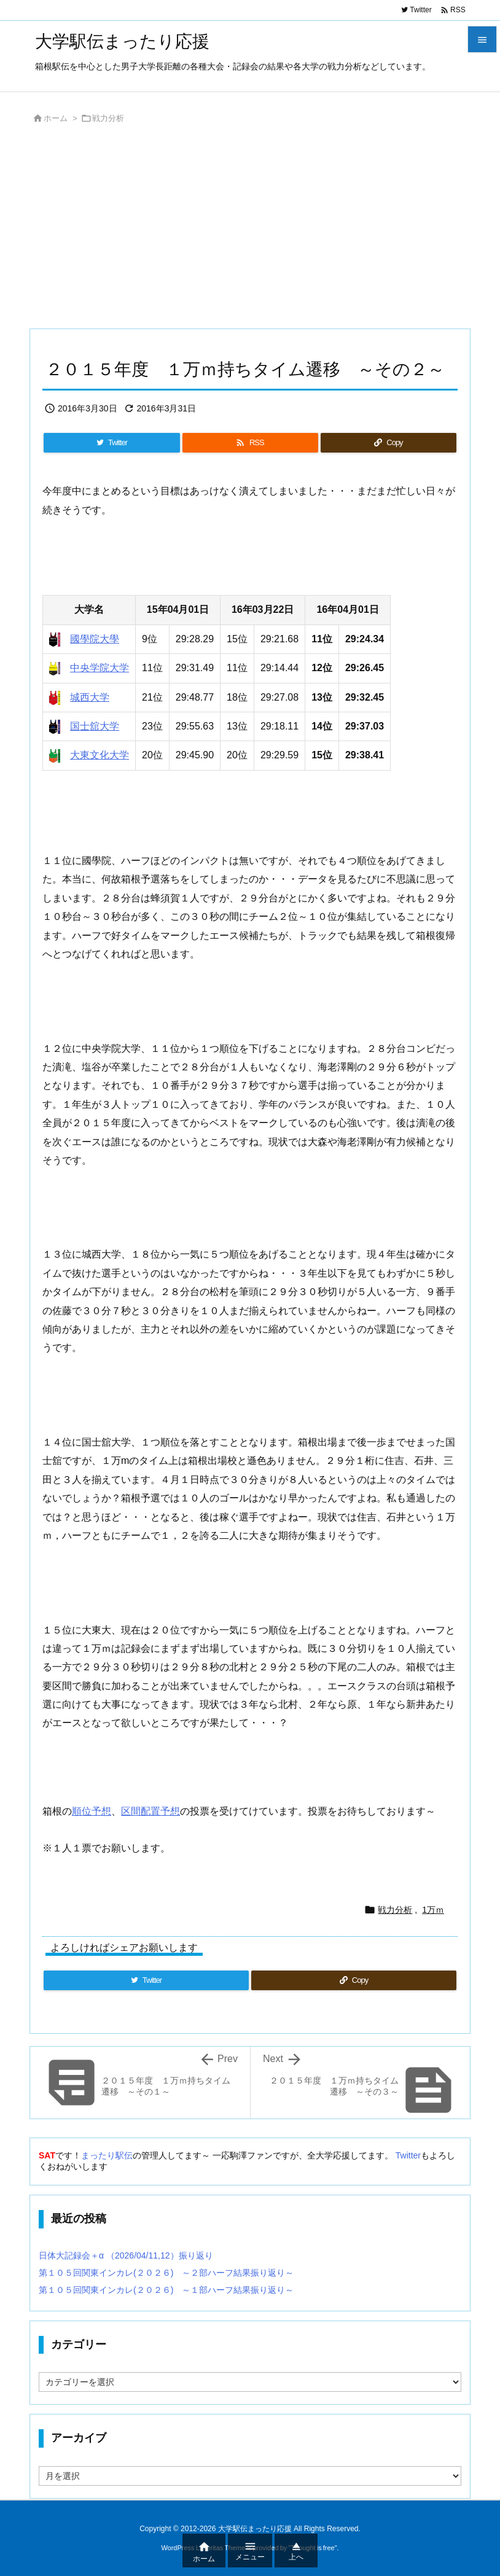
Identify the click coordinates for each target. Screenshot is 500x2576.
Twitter (408, 2155)
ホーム (56, 118)
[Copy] (388, 443)
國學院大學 (94, 639)
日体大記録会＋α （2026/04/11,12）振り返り (126, 2255)
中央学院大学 (99, 668)
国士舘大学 (94, 726)
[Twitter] (112, 443)
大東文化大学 (99, 755)
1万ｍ (433, 1910)
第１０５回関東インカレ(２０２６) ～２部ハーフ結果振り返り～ (166, 2273)
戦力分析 (108, 118)
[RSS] (250, 443)
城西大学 (89, 697)
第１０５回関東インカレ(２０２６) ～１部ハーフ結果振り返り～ (166, 2290)
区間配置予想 (150, 1811)
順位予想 (91, 1811)
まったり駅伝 (107, 2155)
